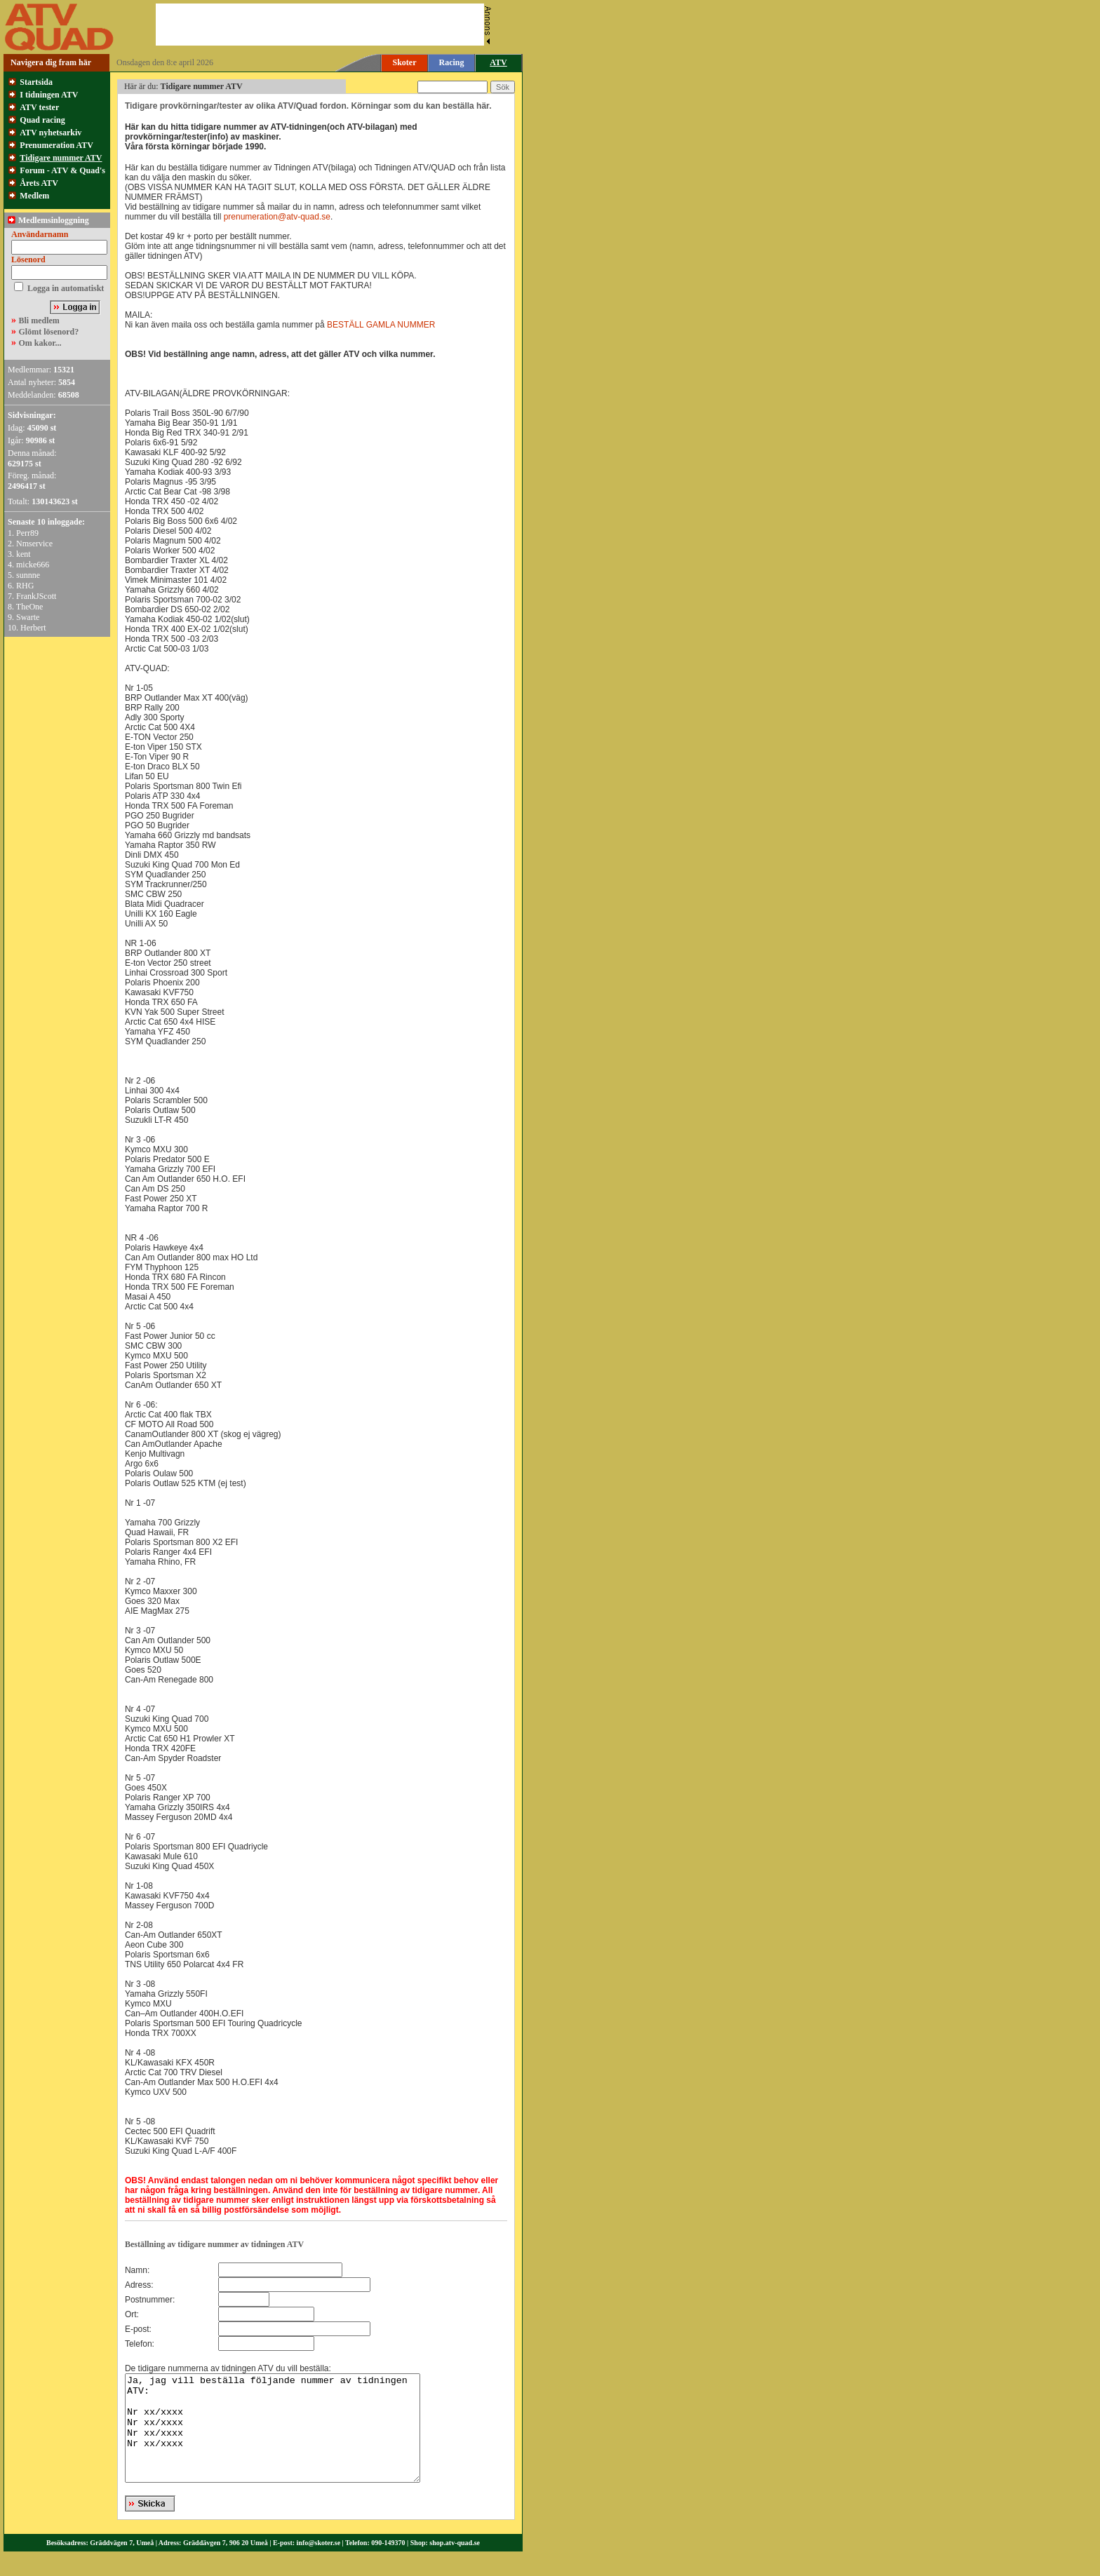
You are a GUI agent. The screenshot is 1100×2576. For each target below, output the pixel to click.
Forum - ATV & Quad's (62, 170)
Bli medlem (39, 320)
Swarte (27, 617)
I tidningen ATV (49, 95)
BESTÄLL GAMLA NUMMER (381, 325)
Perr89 (27, 533)
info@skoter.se (319, 2564)
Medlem (34, 196)
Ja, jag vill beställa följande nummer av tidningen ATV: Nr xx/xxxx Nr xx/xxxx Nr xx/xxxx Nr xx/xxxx (290, 2438)
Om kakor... (40, 343)
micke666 (32, 564)
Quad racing (42, 120)
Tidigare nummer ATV (61, 158)
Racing (451, 62)
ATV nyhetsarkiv (50, 132)
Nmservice (34, 543)
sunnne (28, 575)
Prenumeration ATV (56, 145)
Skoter (405, 62)
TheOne (29, 607)
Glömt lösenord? (49, 332)
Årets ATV (39, 183)
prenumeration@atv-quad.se (277, 217)
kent (23, 554)
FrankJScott (36, 596)
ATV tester (39, 107)
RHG (25, 586)
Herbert (33, 628)
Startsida (36, 82)
